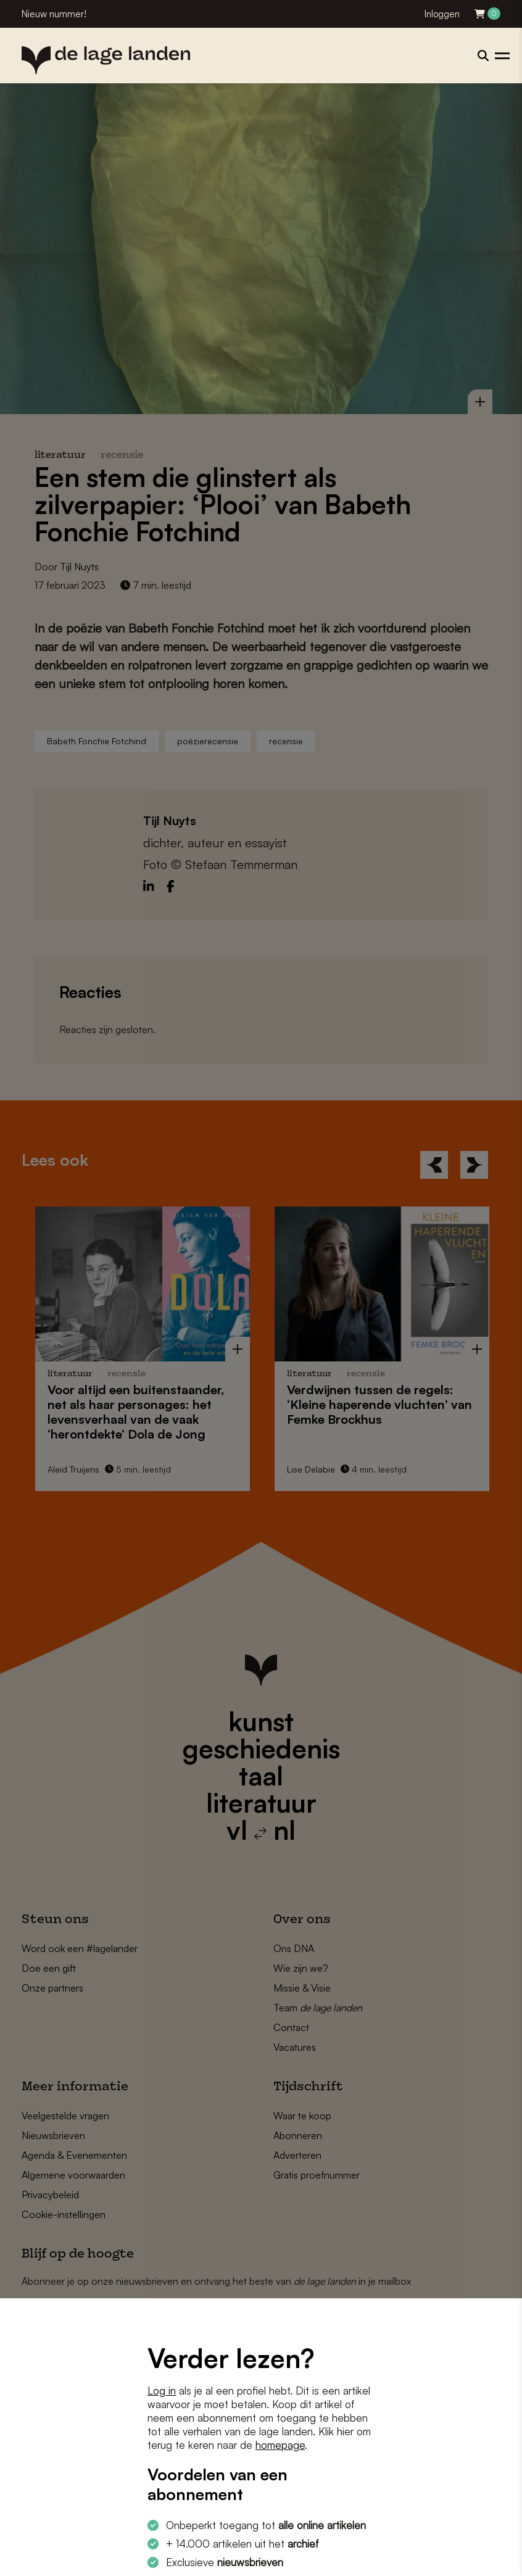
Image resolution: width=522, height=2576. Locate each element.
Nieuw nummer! (54, 14)
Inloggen (442, 14)
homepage (280, 2444)
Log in (161, 2390)
